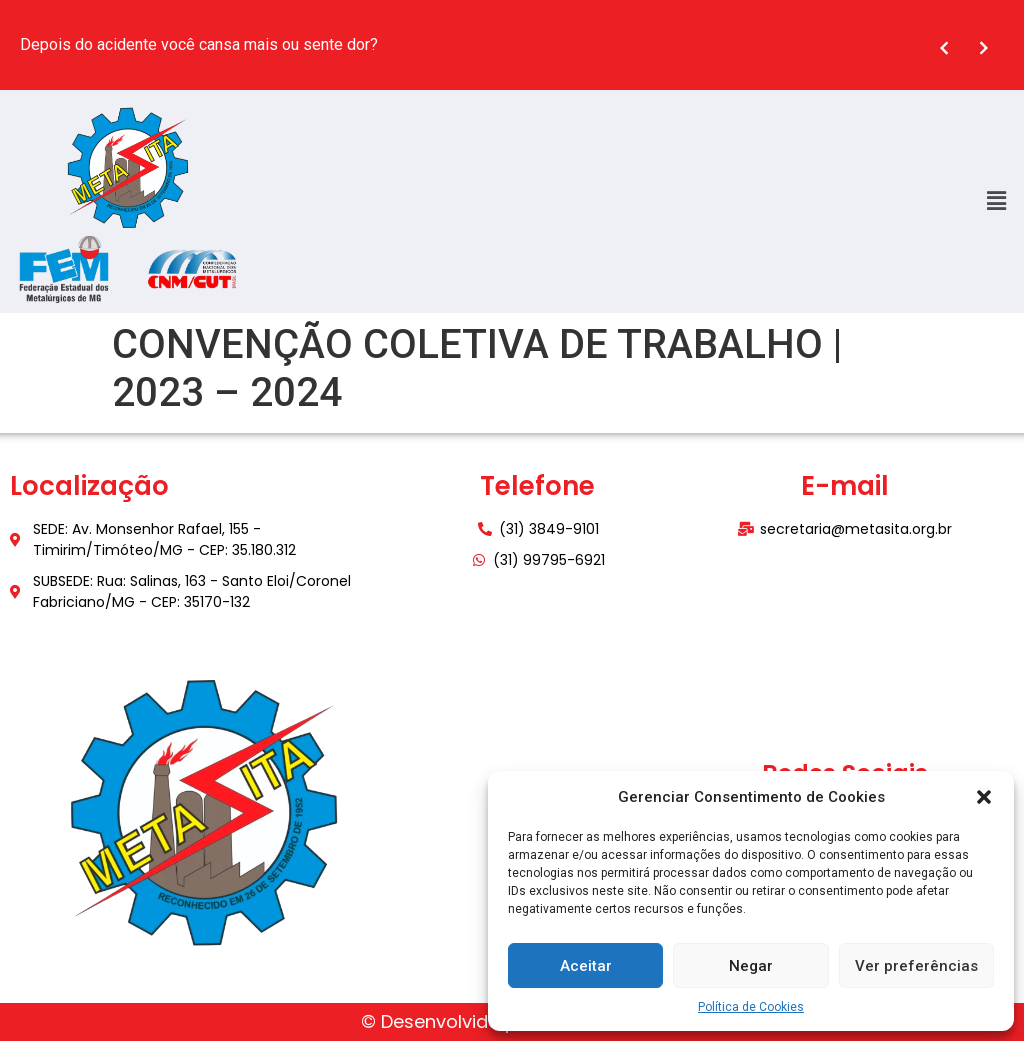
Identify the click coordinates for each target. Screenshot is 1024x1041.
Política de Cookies (751, 1007)
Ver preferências (916, 966)
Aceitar (586, 966)
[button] (984, 797)
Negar (751, 966)
